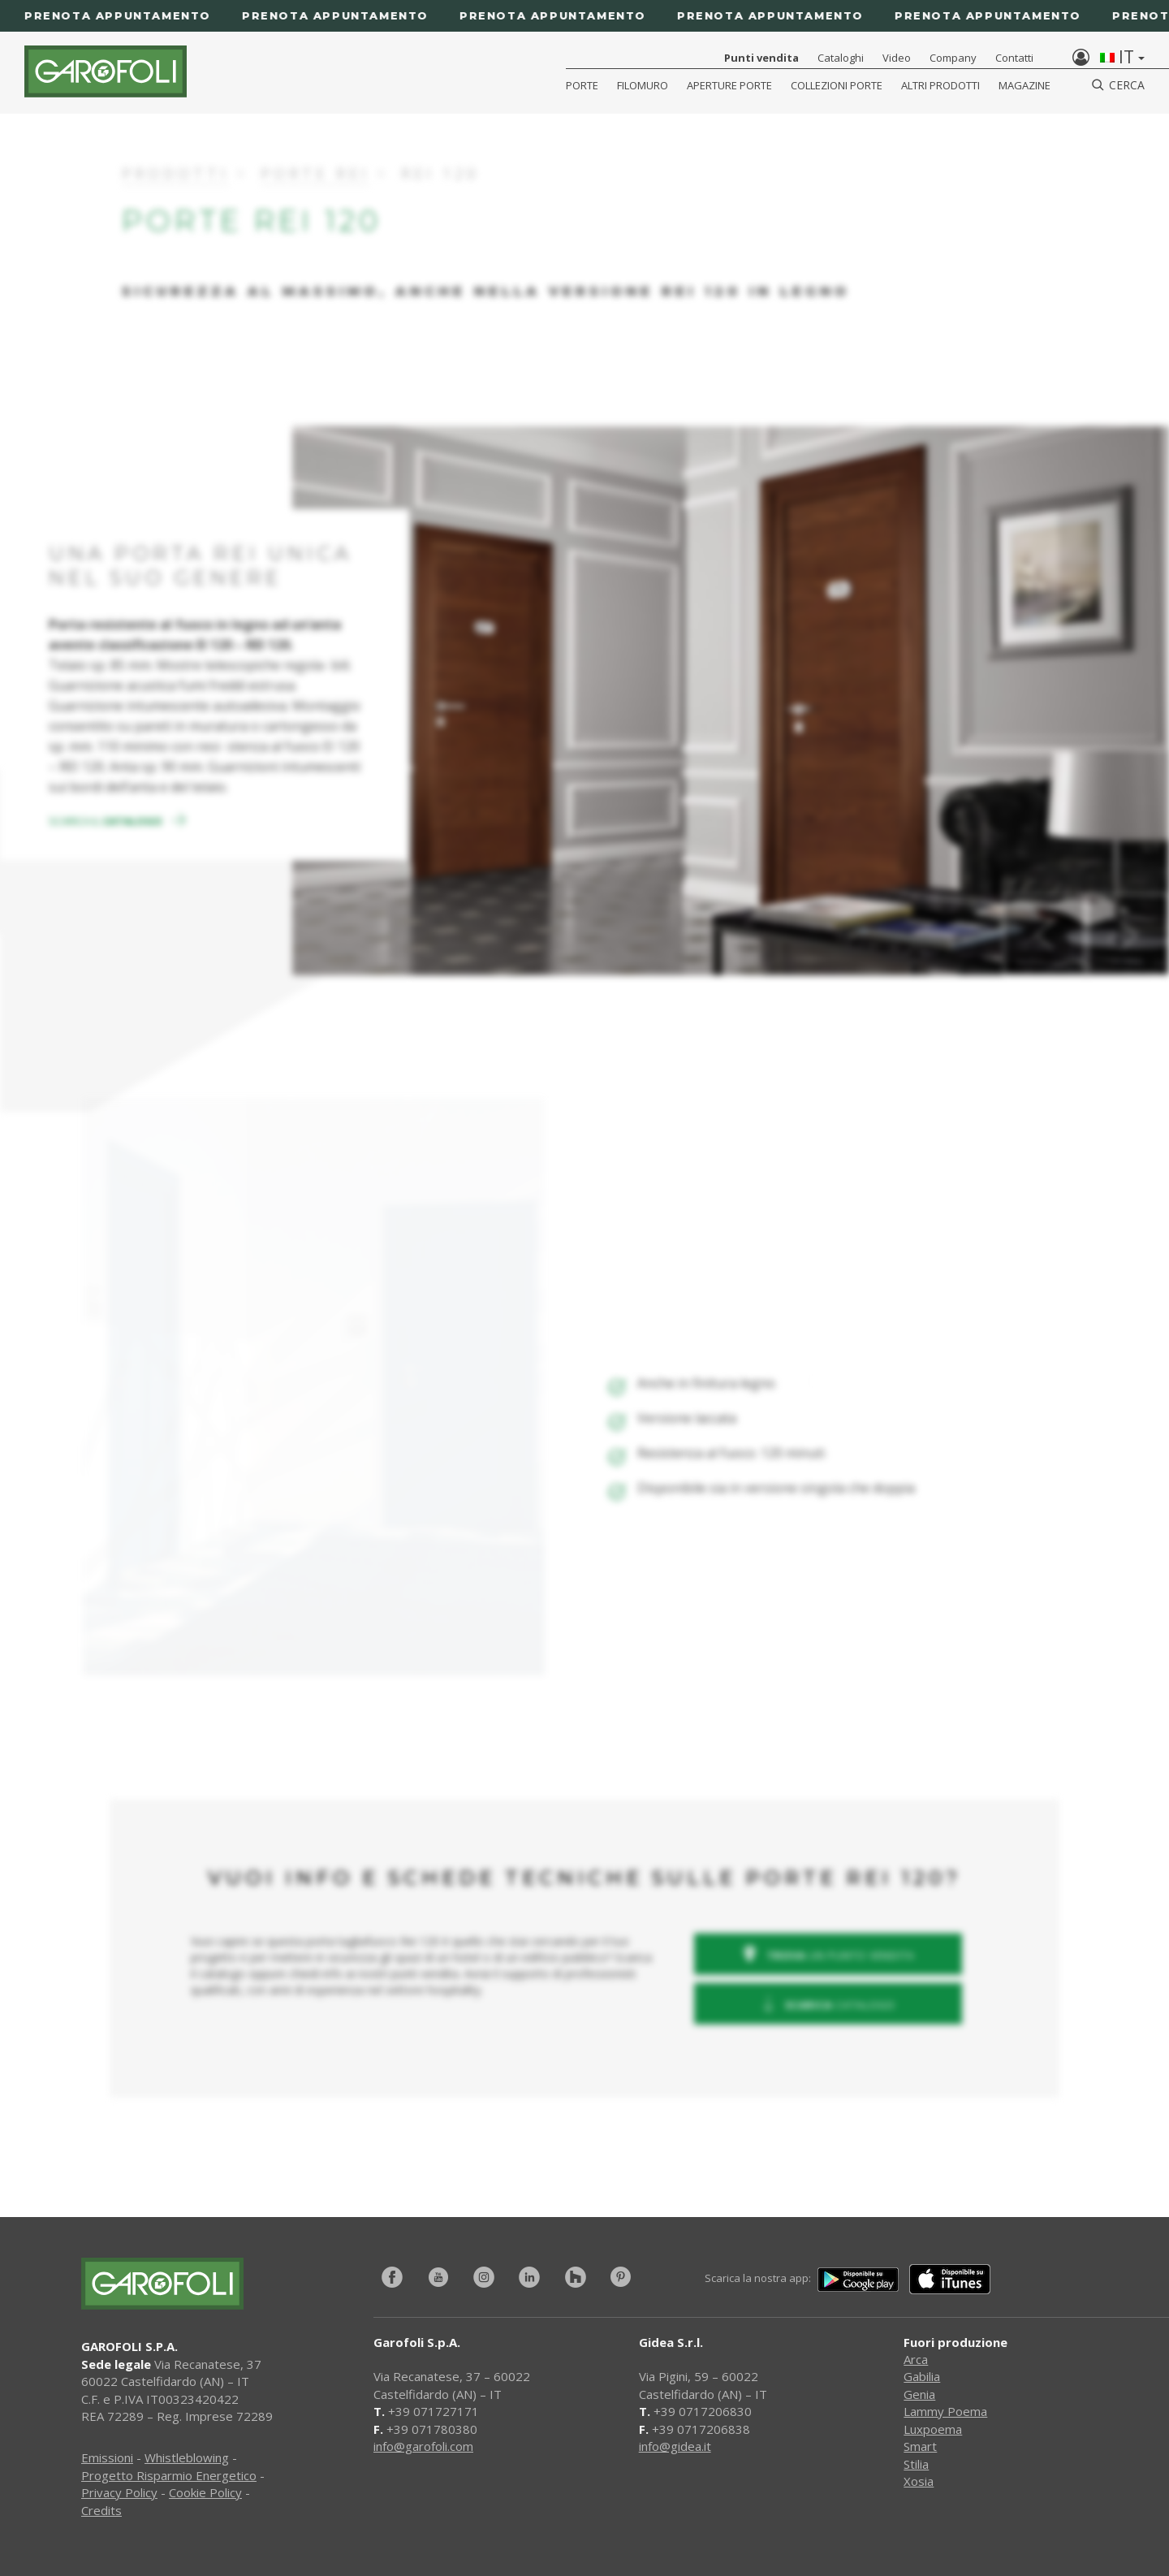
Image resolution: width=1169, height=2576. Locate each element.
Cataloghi (840, 57)
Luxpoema (933, 2429)
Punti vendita (761, 57)
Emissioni (107, 2457)
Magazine (1024, 85)
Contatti (1014, 57)
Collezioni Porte (836, 85)
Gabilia (922, 2376)
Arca (916, 2359)
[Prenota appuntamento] (584, 16)
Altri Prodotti (940, 85)
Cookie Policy (205, 2492)
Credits (101, 2510)
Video (896, 57)
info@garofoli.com (423, 2446)
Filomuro (642, 85)
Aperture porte (729, 85)
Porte (582, 85)
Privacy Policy (119, 2492)
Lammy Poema (945, 2411)
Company (953, 57)
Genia (919, 2394)
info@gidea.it (675, 2446)
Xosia (919, 2481)
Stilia (916, 2464)
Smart (920, 2446)
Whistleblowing (187, 2457)
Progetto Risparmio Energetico (169, 2475)
